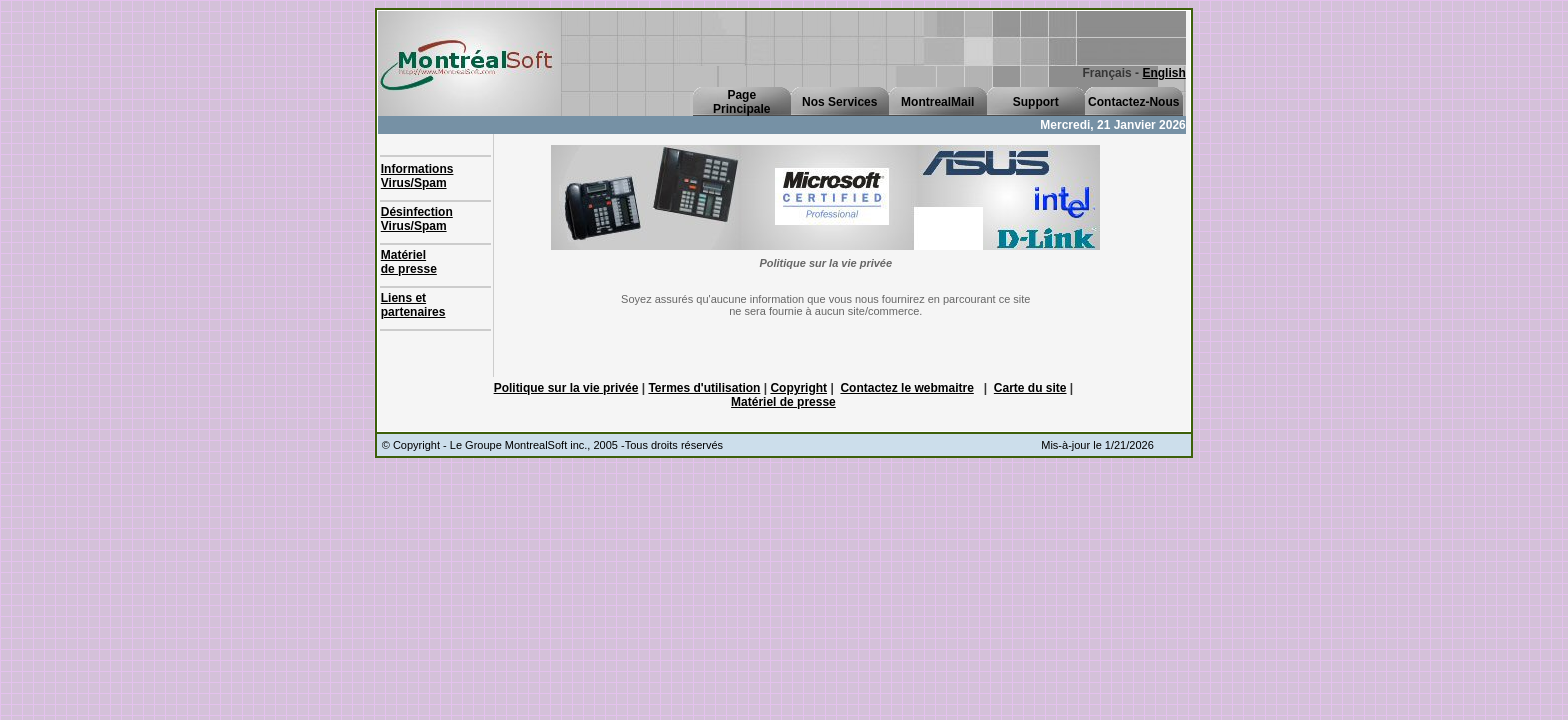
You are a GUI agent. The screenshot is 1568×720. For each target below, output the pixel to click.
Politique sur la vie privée (566, 388)
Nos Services (839, 102)
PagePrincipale (741, 102)
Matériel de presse (783, 402)
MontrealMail (937, 102)
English (1163, 73)
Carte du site (1030, 388)
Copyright (798, 388)
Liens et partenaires (413, 305)
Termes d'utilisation (704, 388)
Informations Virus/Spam (417, 176)
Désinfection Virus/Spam (417, 219)
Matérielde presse (409, 262)
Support (1036, 102)
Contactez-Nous (1133, 102)
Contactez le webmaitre (906, 388)
